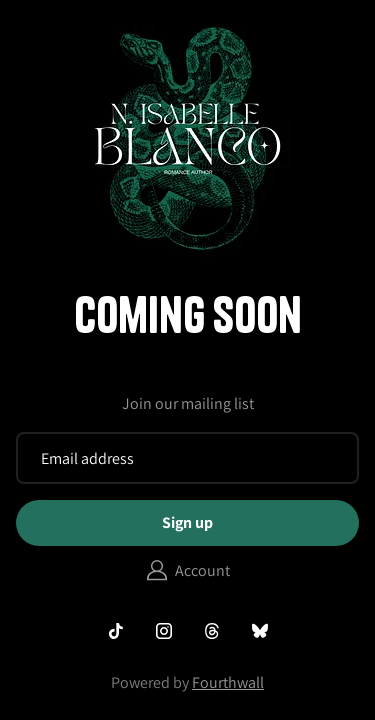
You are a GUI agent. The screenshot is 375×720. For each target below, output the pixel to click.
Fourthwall (228, 682)
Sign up (187, 522)
